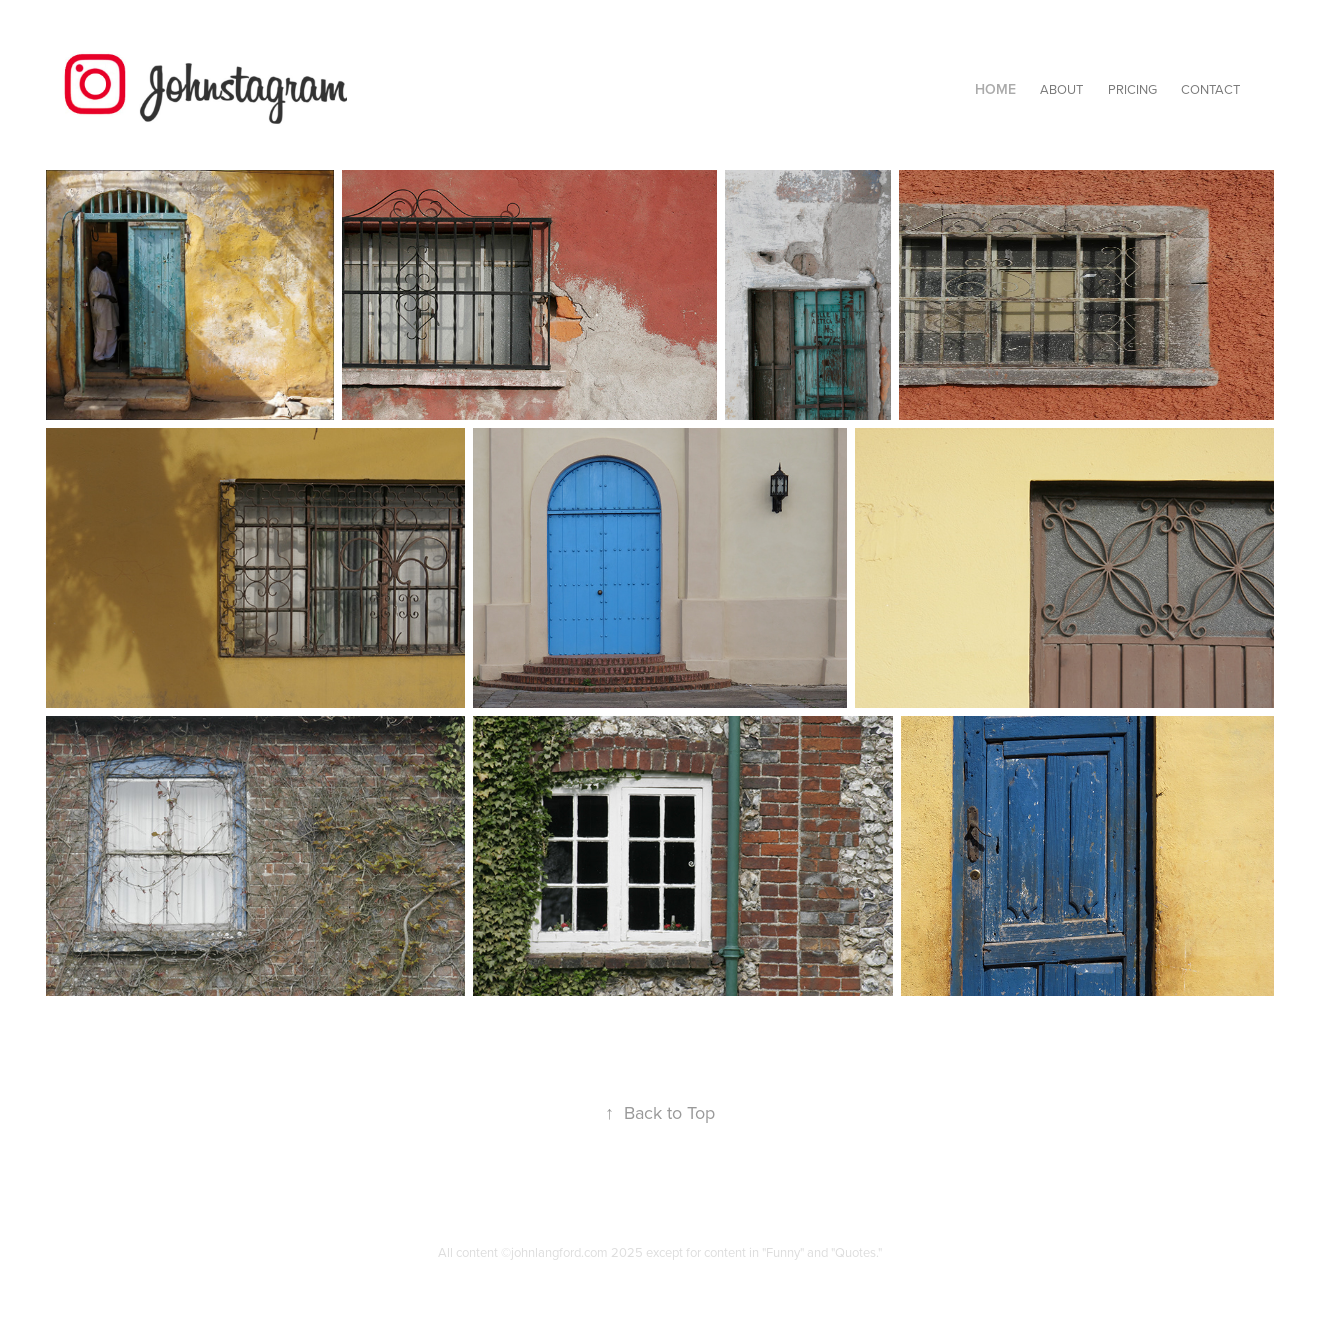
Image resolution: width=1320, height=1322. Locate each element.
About (1061, 89)
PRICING (1132, 89)
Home (995, 89)
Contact (1210, 89)
